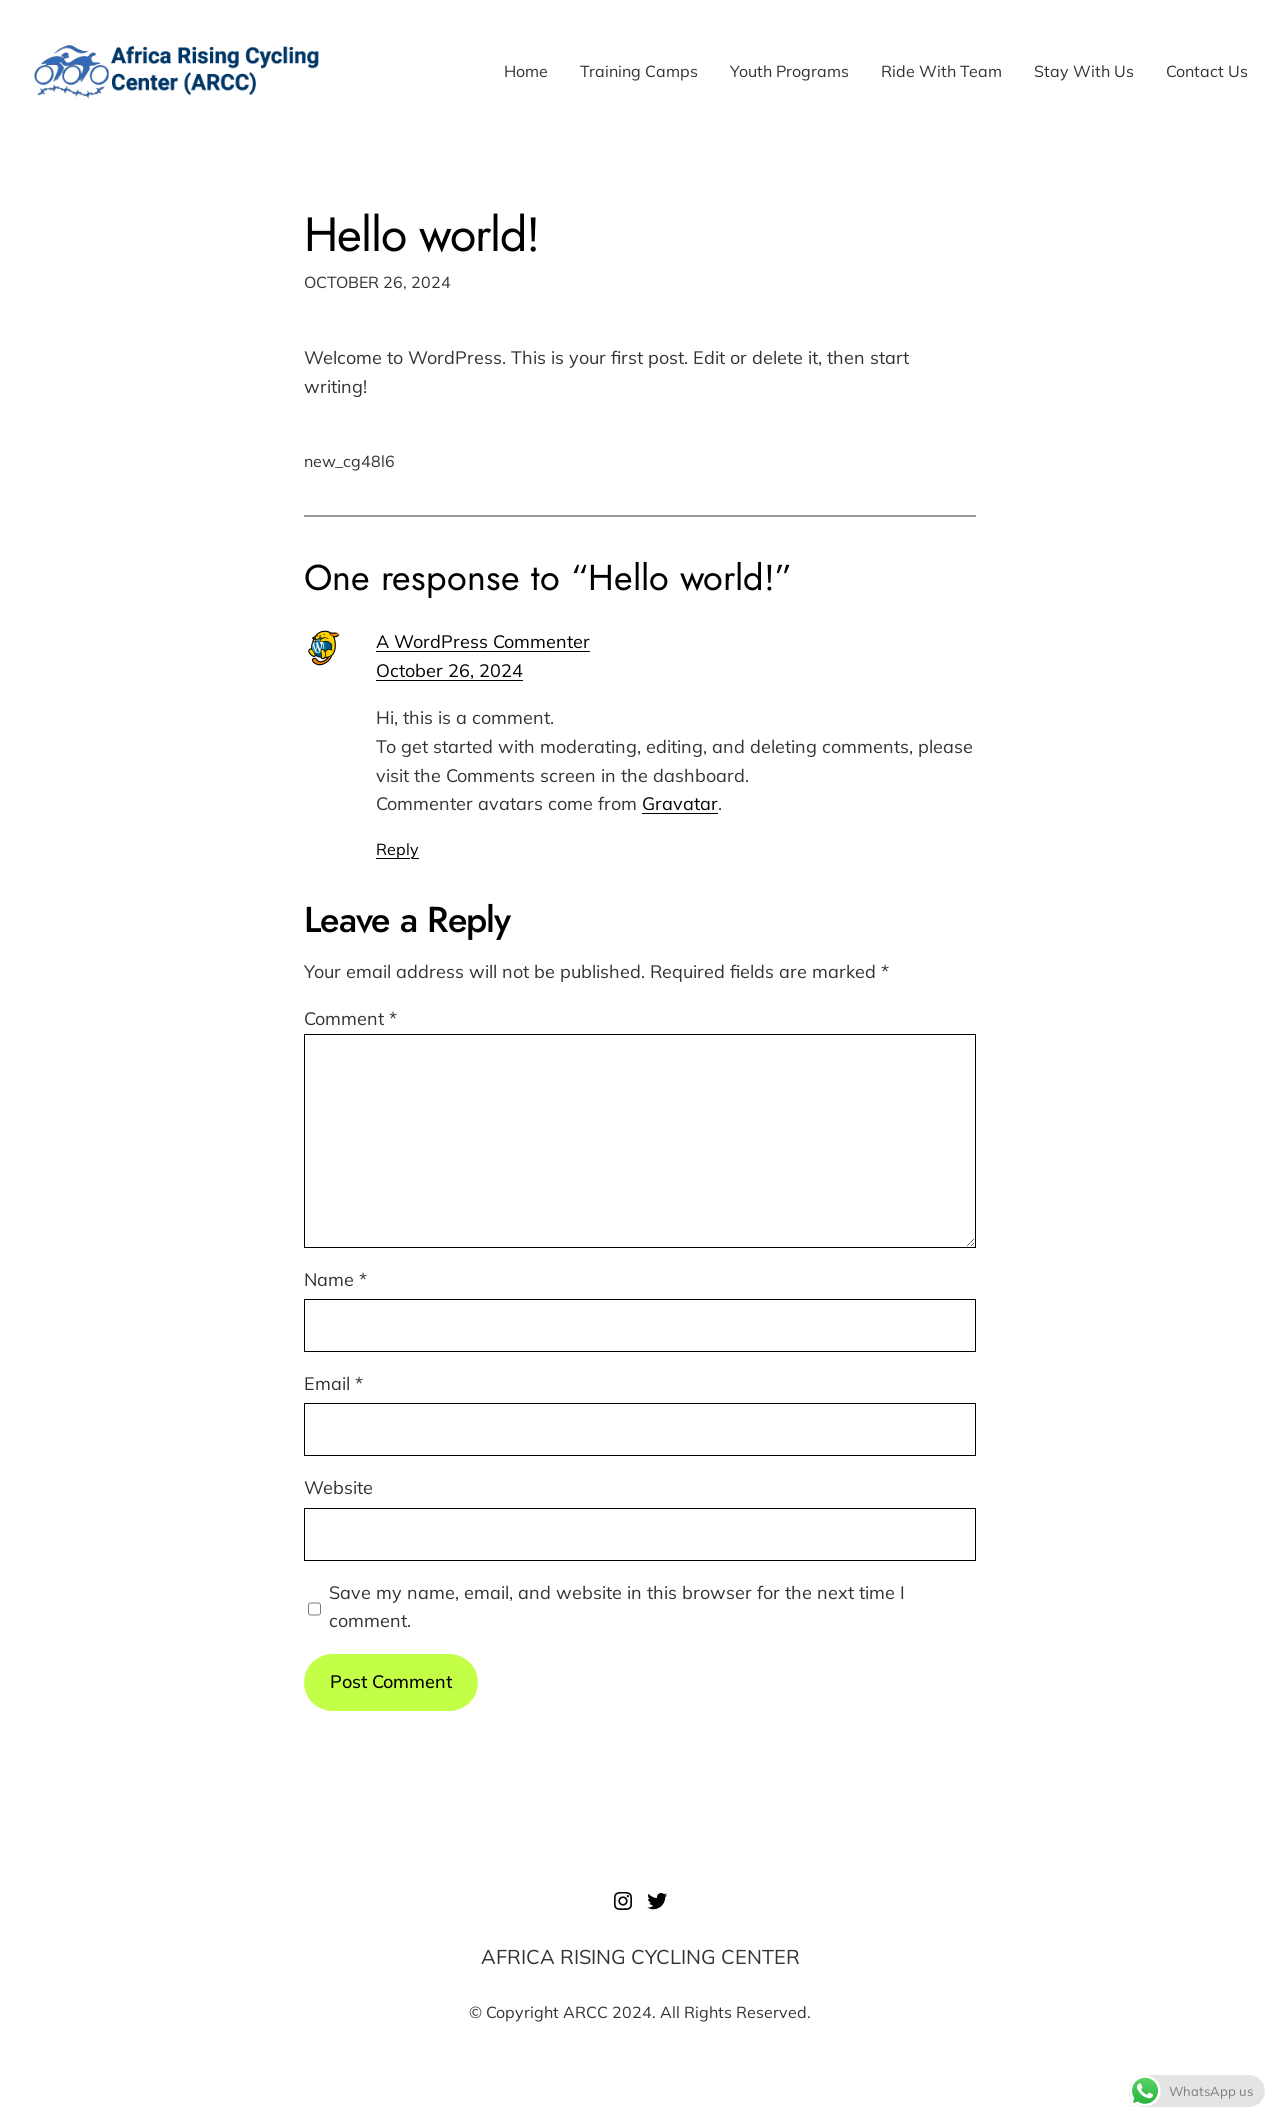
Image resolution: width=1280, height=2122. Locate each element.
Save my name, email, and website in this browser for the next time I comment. (617, 1607)
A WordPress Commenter (483, 641)
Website (338, 1487)
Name (335, 1279)
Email (333, 1383)
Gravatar (680, 803)
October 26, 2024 (449, 670)
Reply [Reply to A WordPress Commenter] (397, 849)
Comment (350, 1018)
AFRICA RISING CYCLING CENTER (640, 1956)
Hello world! (421, 234)
